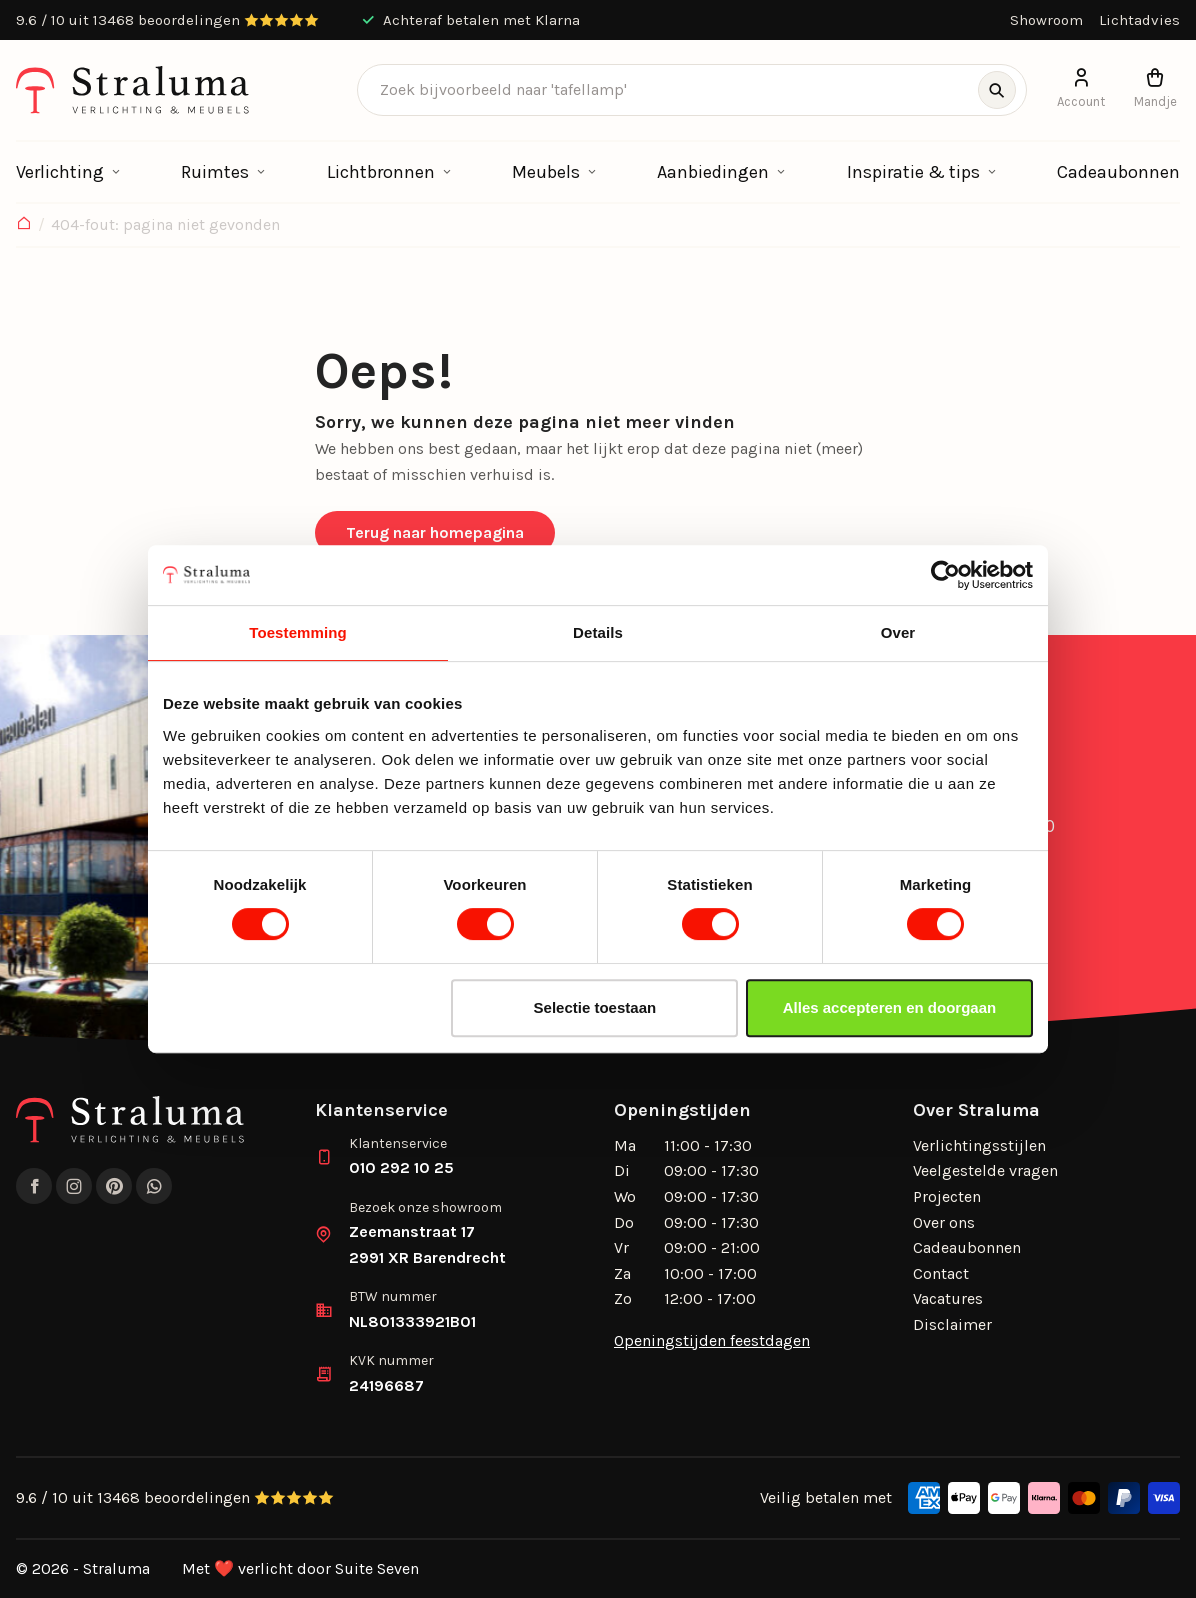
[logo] (132, 90)
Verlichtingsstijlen (979, 1145)
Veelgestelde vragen (985, 1170)
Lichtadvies (1139, 20)
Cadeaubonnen (1118, 172)
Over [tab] (898, 632)
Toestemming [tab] (298, 632)
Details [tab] (598, 632)
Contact (941, 1273)
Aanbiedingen (713, 172)
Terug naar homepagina (435, 532)
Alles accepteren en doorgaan (889, 1007)
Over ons (944, 1222)
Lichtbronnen (381, 172)
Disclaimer (952, 1324)
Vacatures (948, 1298)
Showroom (1046, 20)
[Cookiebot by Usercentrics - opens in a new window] (945, 575)
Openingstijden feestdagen (712, 1340)
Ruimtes (215, 172)
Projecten (947, 1196)
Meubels (546, 172)
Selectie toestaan (595, 1007)
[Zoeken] (997, 90)
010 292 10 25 (401, 1167)
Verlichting (60, 172)
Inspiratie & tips (913, 172)
